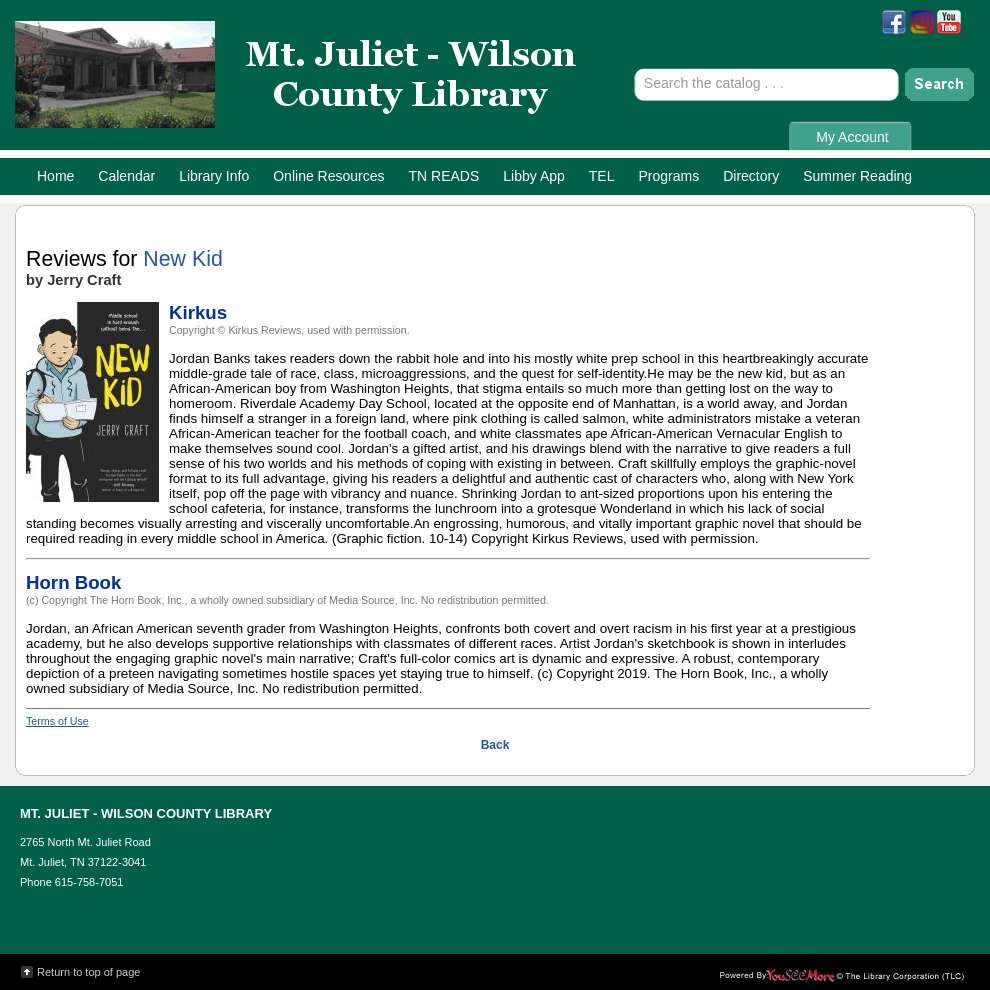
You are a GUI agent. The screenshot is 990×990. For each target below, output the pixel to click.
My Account (852, 137)
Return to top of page (88, 972)
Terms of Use (57, 721)
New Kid (182, 259)
